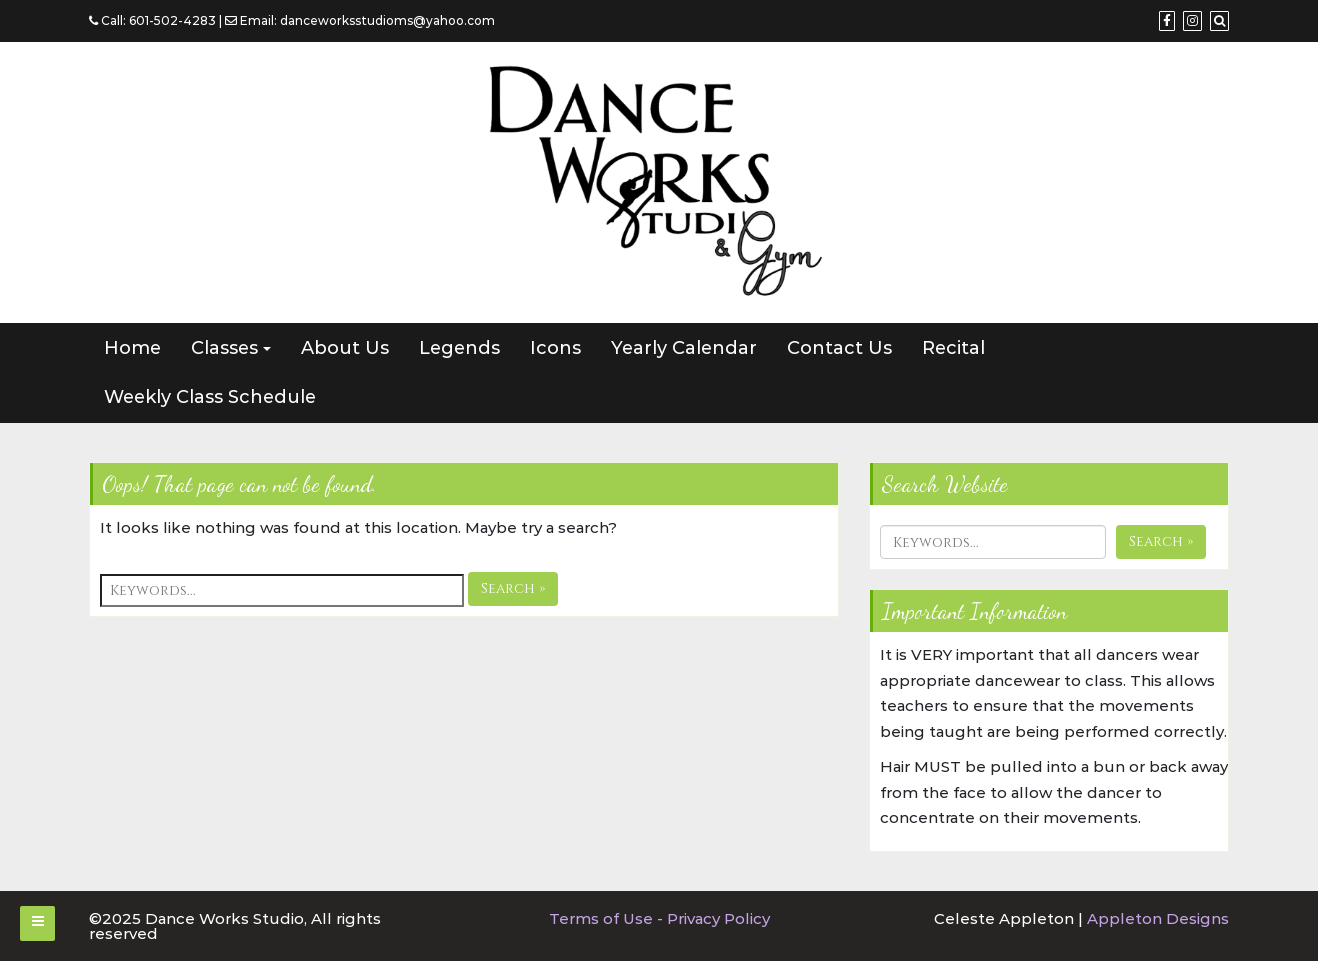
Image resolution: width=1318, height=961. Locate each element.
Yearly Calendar (684, 348)
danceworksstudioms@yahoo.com (387, 20)
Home (132, 348)
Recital (953, 348)
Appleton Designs (1158, 918)
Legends (459, 348)
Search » (513, 588)
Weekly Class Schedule (210, 397)
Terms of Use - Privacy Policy (659, 918)
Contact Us (839, 348)
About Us (345, 348)
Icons (555, 348)
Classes (224, 348)
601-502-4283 (172, 20)
